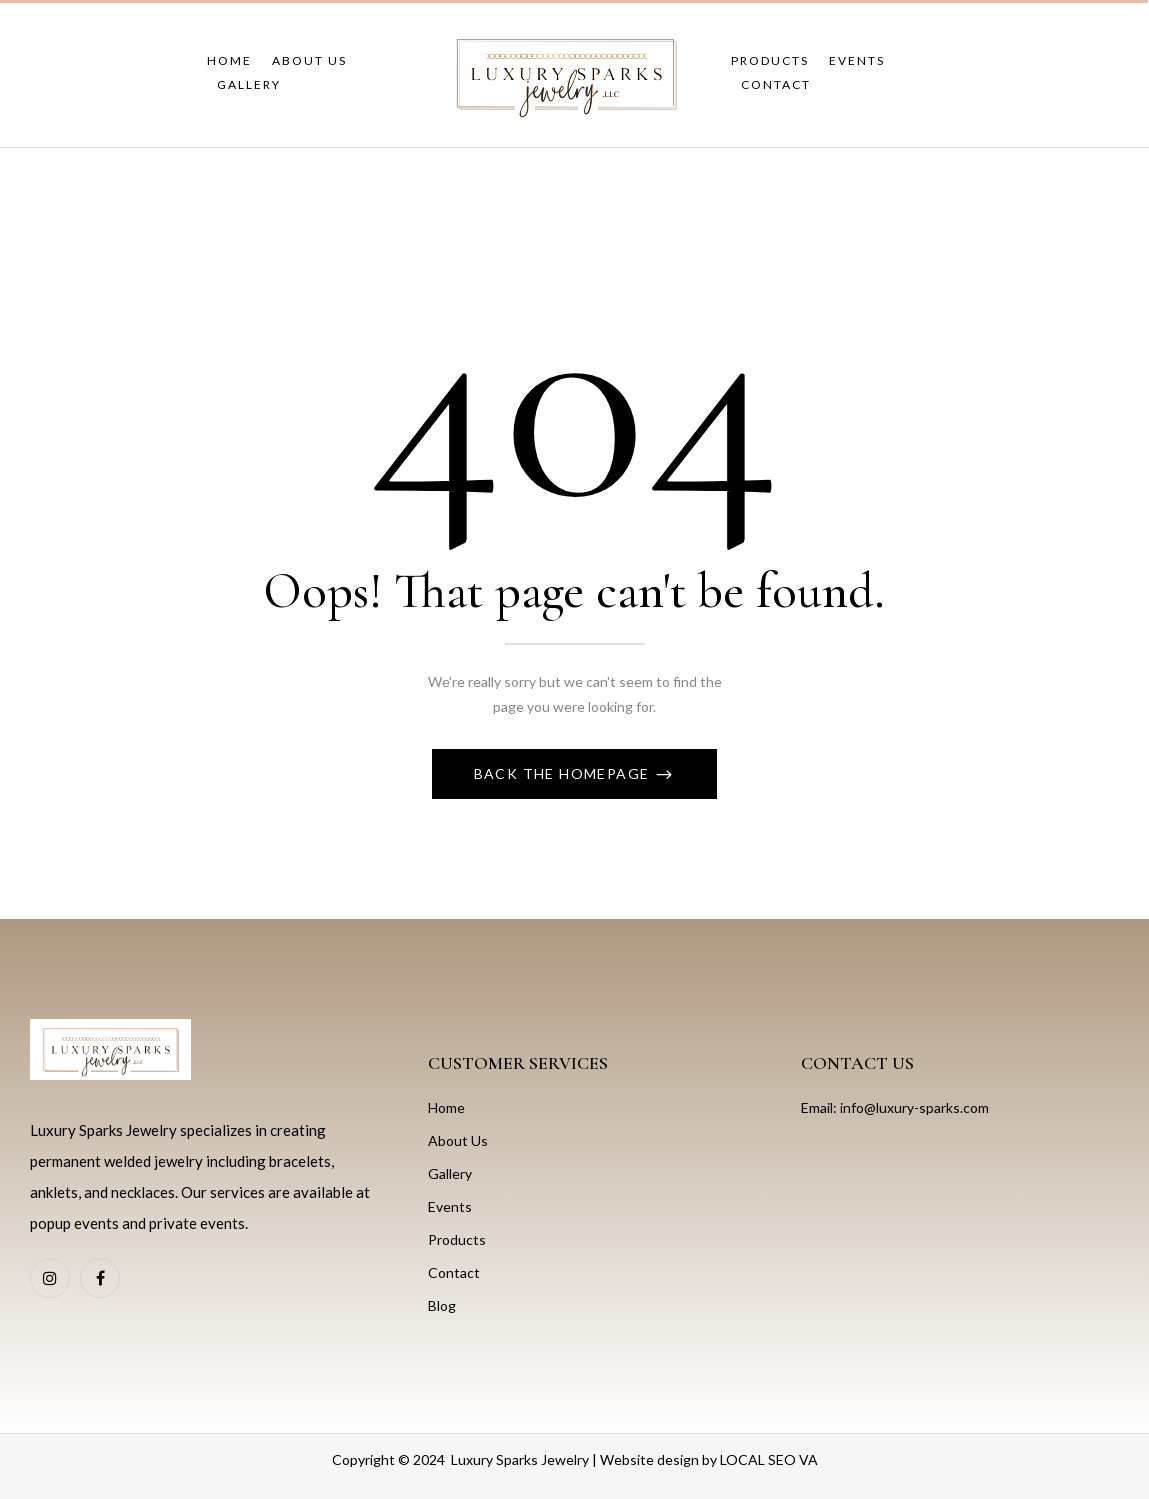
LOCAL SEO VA (769, 1459)
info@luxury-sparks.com (914, 1107)
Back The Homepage (564, 773)
